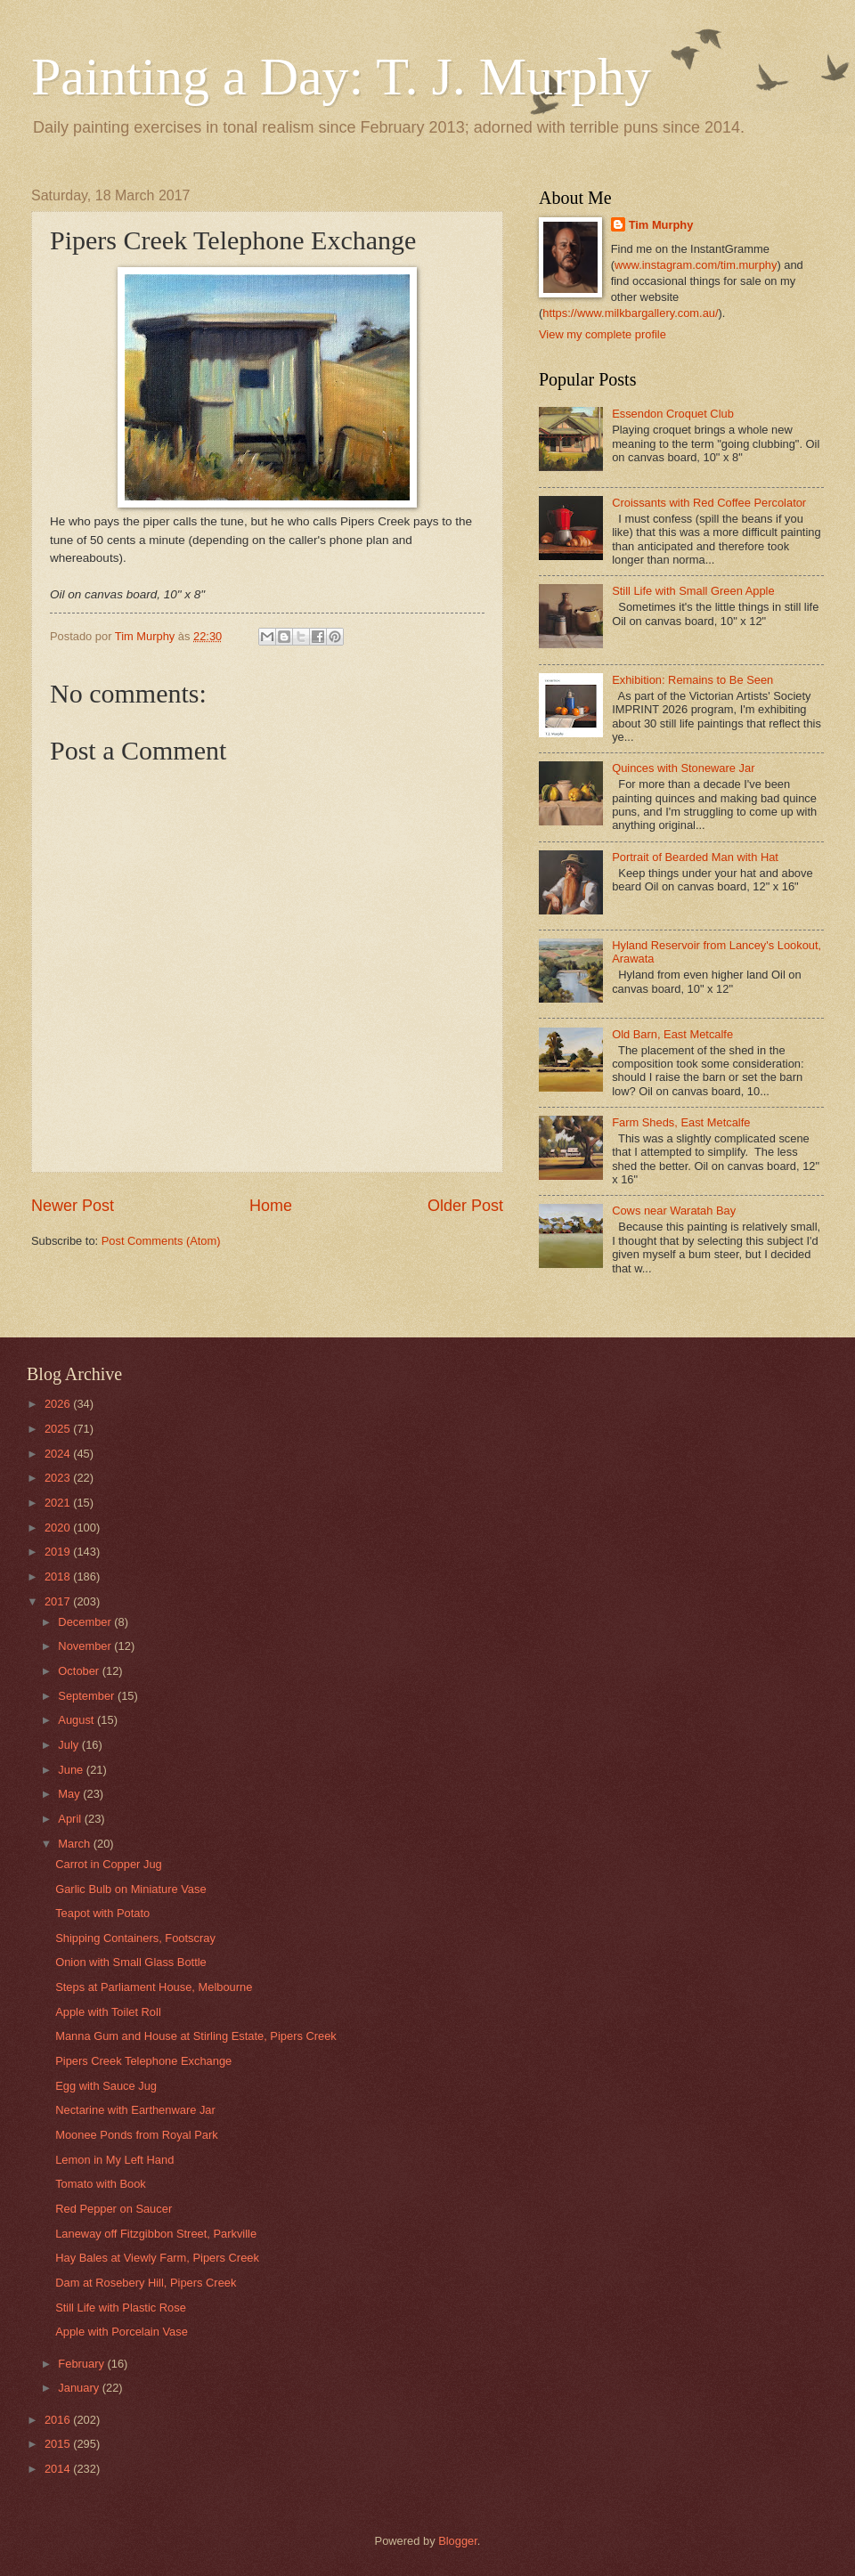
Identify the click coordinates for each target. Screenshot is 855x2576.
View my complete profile (602, 334)
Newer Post (72, 1206)
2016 (59, 2419)
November (86, 1646)
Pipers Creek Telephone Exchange (143, 2061)
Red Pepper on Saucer (113, 2208)
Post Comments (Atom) (161, 1240)
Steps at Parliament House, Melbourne (153, 1987)
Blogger (457, 2541)
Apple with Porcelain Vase (121, 2331)
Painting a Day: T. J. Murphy (341, 76)
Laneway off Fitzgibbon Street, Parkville (155, 2233)
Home (270, 1206)
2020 (59, 1527)
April (71, 1818)
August (77, 1720)
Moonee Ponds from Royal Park (136, 2134)
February (82, 2363)
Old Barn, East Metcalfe (672, 1034)
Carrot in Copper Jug (108, 1864)
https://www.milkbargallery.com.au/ (630, 313)
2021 (59, 1502)
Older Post (465, 1206)
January (80, 2387)
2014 (59, 2468)
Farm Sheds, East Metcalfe (681, 1122)
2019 (59, 1551)
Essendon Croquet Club (673, 413)
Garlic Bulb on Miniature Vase (130, 1889)
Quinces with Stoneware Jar (683, 768)
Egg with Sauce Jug (106, 2085)
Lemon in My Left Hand (114, 2159)
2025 (59, 1428)
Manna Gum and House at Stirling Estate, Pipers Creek (196, 2036)
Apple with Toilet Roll (108, 2012)
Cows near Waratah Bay (674, 1210)
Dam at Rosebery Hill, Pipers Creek (145, 2282)
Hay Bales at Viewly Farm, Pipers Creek (157, 2257)
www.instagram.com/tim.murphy (696, 265)
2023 (59, 1477)
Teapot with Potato (102, 1913)
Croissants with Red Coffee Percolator (709, 502)
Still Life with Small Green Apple (693, 590)
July (69, 1744)
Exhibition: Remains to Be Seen (692, 680)
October (80, 1671)
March (75, 1843)
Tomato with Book (100, 2183)
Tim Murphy (661, 225)
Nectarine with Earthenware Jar (135, 2110)
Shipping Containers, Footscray (135, 1938)
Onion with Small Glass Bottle (131, 1962)
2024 (59, 1453)
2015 (59, 2443)
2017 (59, 1601)
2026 (59, 1403)
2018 (59, 1576)
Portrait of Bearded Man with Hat (695, 857)
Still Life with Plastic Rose (120, 2307)
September (88, 1695)
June (72, 1769)
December (86, 1622)
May (70, 1793)
